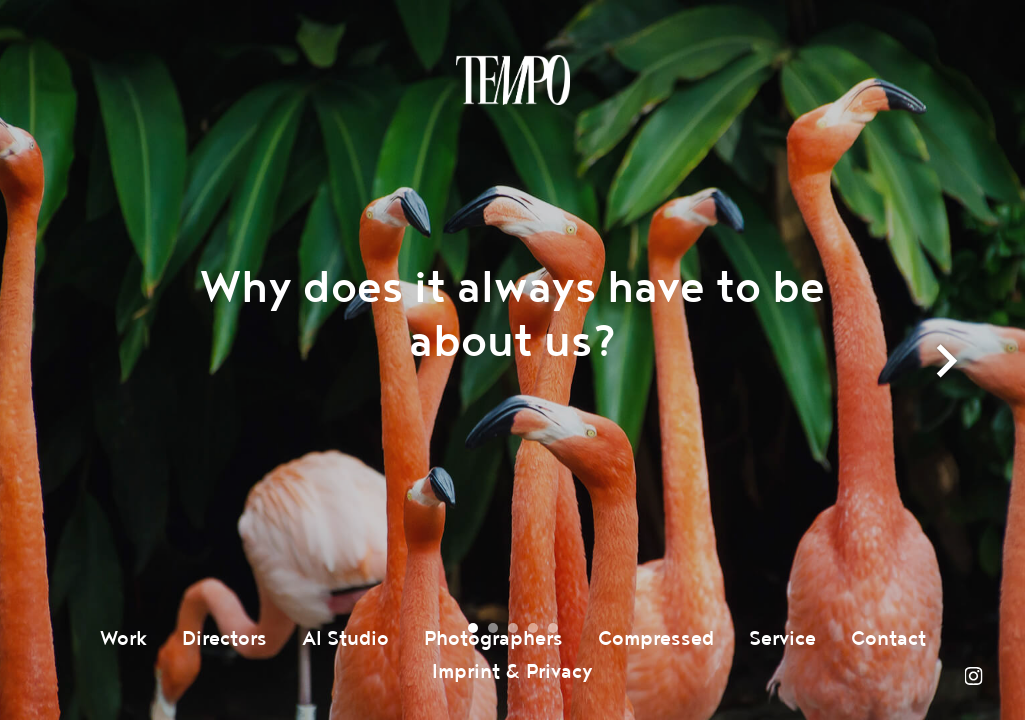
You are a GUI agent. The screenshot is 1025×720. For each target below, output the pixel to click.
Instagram (973, 676)
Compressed (656, 639)
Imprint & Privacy (512, 672)
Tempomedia (513, 80)
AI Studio (345, 639)
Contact (888, 639)
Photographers (493, 639)
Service (782, 639)
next (948, 381)
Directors (224, 639)
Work (123, 639)
